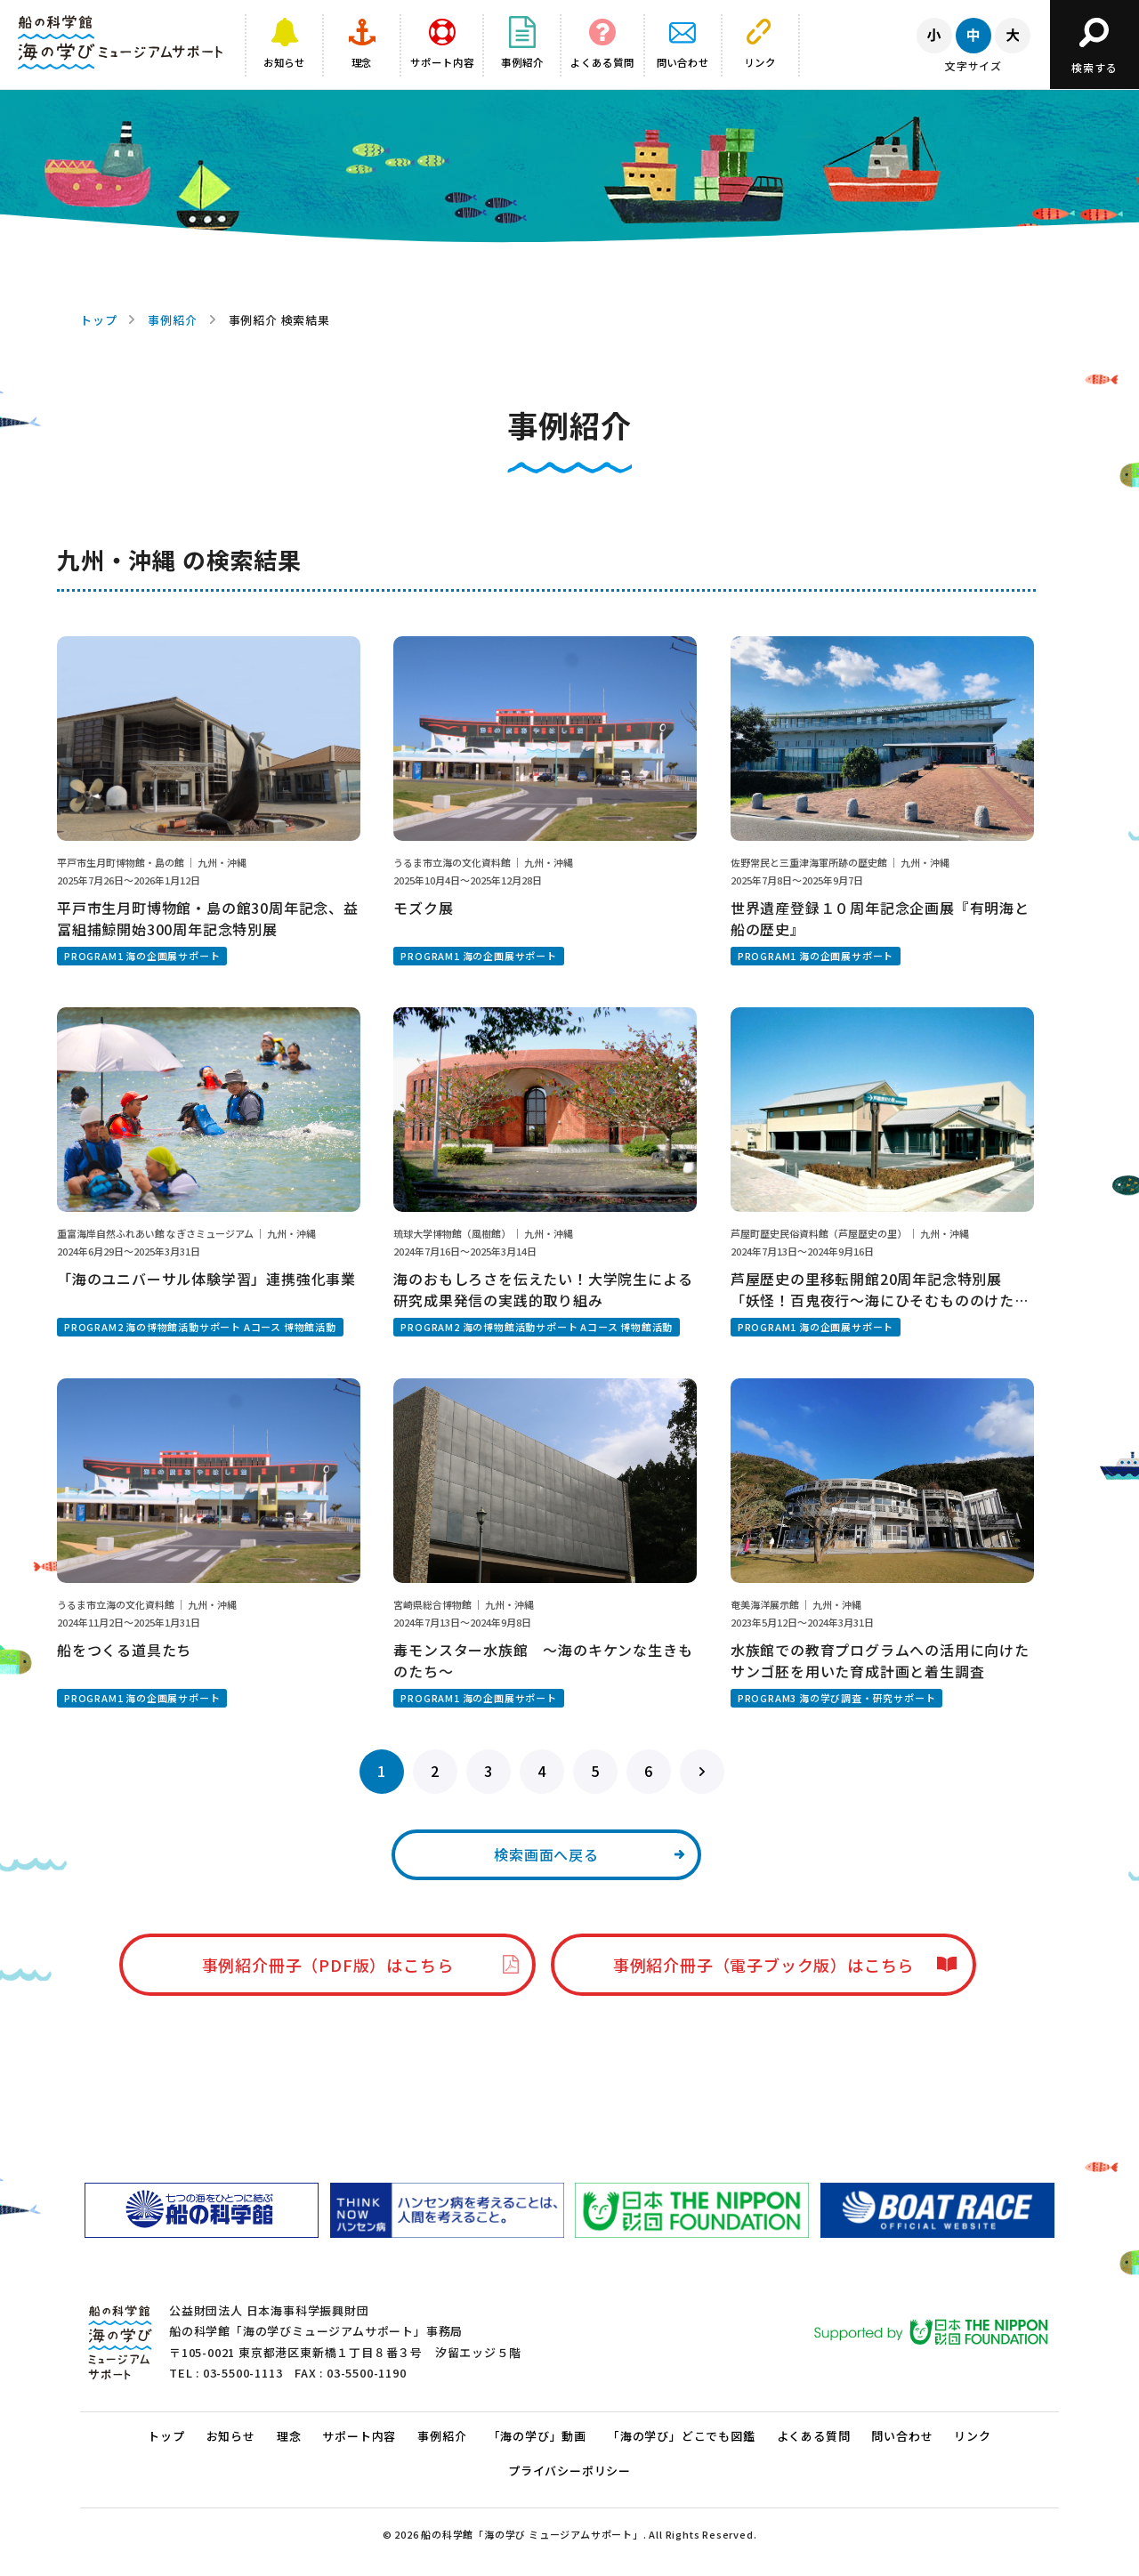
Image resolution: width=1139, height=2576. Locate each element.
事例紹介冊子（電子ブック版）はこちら (763, 1964)
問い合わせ (902, 2435)
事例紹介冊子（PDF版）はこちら (328, 1964)
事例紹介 (172, 319)
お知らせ (230, 2435)
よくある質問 (814, 2435)
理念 (289, 2435)
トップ (98, 319)
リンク (972, 2435)
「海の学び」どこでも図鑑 (681, 2435)
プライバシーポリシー (569, 2470)
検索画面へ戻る (546, 1854)
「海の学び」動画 (537, 2435)
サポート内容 (359, 2435)
